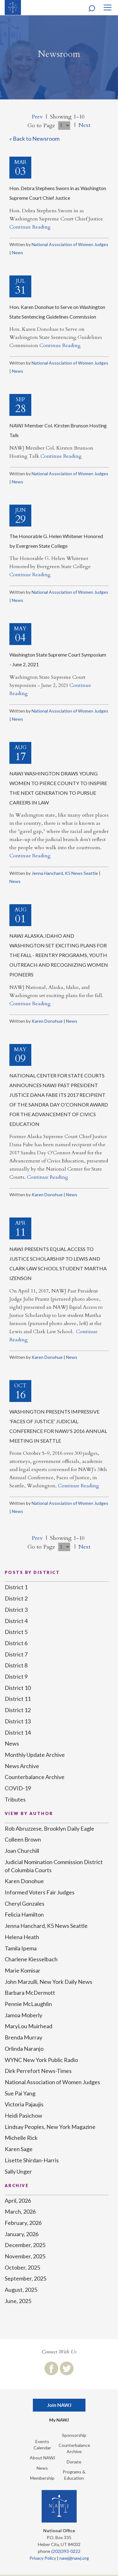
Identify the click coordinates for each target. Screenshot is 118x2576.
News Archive (22, 1765)
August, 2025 (21, 2289)
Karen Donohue (47, 1021)
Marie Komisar (22, 1970)
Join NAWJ (59, 2405)
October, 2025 (22, 2267)
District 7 (16, 1654)
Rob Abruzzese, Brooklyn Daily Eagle (49, 1828)
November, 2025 (25, 2256)
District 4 (16, 1620)
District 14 (18, 1732)
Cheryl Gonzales (24, 1903)
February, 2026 (23, 2222)
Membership (42, 2478)
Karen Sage (19, 2148)
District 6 (16, 1643)
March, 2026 (20, 2211)
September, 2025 (25, 2278)
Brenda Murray (23, 2037)
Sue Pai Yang (20, 2093)
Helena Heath (22, 1936)
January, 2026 (21, 2234)
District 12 (18, 1709)
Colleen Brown (23, 1839)
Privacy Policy (42, 2558)
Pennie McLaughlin (28, 2003)
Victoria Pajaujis (24, 2104)
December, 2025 (25, 2244)
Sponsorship (74, 2435)
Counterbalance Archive (34, 1776)
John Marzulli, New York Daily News (48, 1981)
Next (84, 125)
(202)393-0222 (65, 2551)
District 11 (18, 1698)
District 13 (18, 1721)
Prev (37, 117)
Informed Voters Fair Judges (39, 1892)
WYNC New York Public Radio (41, 2059)
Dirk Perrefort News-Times (38, 2070)
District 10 (18, 1687)
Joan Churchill (22, 1850)
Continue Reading (30, 227)
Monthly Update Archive (35, 1754)
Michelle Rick (21, 2137)
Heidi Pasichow (23, 2115)
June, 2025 (18, 2300)
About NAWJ (42, 2457)
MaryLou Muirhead (28, 2026)
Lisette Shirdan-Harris (32, 2160)
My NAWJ (59, 2419)
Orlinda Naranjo (24, 2048)
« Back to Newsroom (34, 138)
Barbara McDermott (30, 1992)
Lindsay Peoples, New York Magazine (50, 2126)
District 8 (16, 1665)
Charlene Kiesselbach (31, 1959)
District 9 (16, 1676)
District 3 (16, 1609)
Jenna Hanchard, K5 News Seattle (65, 873)
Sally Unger (18, 2171)
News (17, 252)
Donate (74, 2461)
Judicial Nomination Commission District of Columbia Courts (54, 1865)
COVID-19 (18, 1788)
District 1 (16, 1587)
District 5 (16, 1631)
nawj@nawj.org (74, 2558)
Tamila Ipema (21, 1948)
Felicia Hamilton (24, 1914)
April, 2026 (18, 2200)
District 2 (16, 1598)
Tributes (15, 1799)
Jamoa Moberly (23, 2015)
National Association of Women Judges (70, 244)
